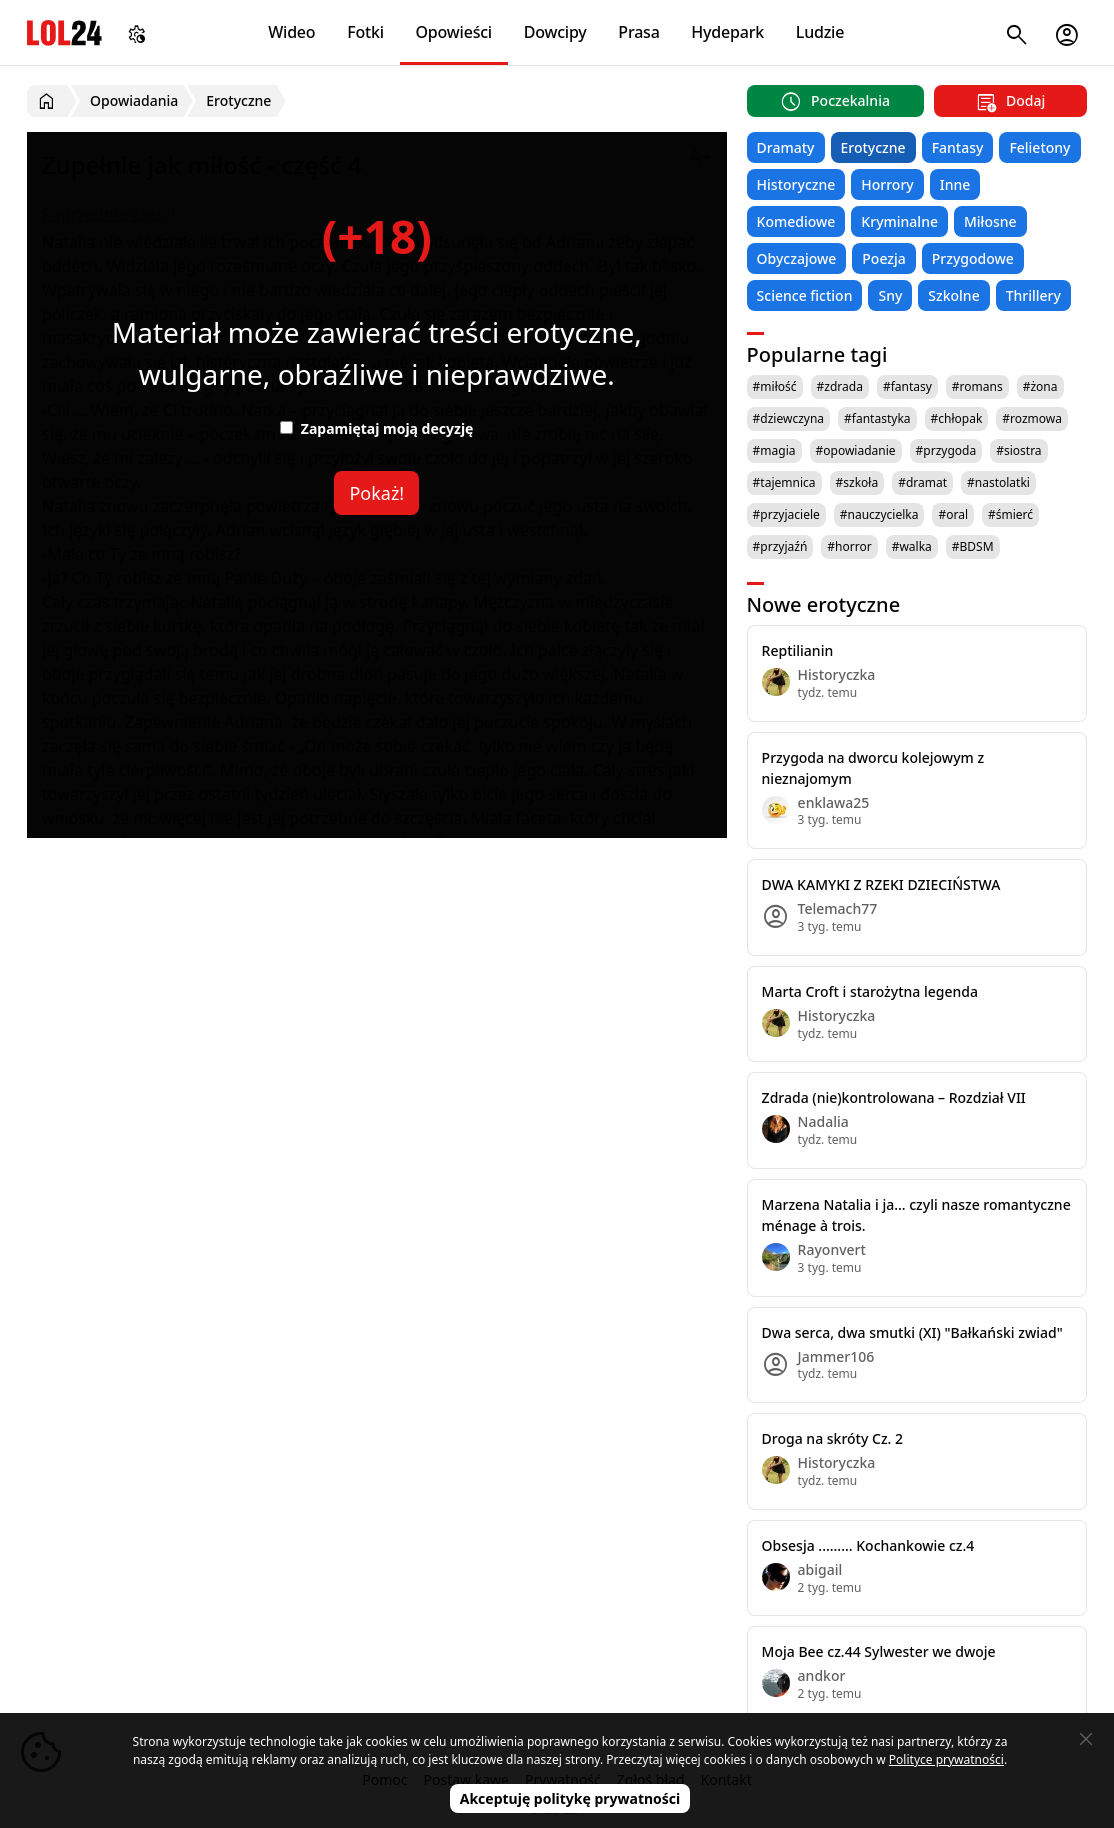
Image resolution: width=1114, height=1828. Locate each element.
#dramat (922, 482)
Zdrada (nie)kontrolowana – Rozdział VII (894, 1097)
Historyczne (796, 184)
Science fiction (805, 295)
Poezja (883, 258)
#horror (849, 546)
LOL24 (64, 32)
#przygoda (946, 450)
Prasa (638, 32)
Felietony (1039, 147)
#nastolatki (998, 482)
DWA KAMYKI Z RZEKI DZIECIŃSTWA (881, 884)
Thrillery (1033, 295)
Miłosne (990, 221)
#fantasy (907, 386)
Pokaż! (376, 493)
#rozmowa (1032, 418)
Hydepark (727, 32)
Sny (890, 295)
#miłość (775, 386)
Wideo (291, 32)
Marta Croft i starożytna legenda (870, 991)
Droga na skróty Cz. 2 (832, 1438)
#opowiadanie (856, 450)
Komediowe (796, 221)
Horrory (887, 184)
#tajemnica (784, 482)
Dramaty (786, 147)
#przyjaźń (780, 546)
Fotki (365, 32)
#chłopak (957, 418)
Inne (955, 184)
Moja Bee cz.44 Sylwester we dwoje (879, 1651)
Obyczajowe (797, 258)
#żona (1040, 386)
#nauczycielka (879, 514)
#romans (977, 386)
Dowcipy (555, 32)
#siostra (1018, 450)
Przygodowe (973, 258)
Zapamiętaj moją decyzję (376, 428)
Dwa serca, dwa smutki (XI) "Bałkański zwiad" (912, 1332)
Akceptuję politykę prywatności (570, 1798)
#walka (912, 546)
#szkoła (857, 482)
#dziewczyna (789, 418)
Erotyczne (873, 147)
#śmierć (1010, 514)
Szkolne (953, 295)
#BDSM (973, 546)
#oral (953, 514)
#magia (774, 450)
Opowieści (454, 32)
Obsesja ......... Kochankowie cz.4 (868, 1545)
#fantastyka (877, 418)
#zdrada (840, 386)
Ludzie (820, 32)
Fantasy (958, 147)
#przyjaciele (786, 514)
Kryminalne (899, 221)
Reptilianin (798, 650)
